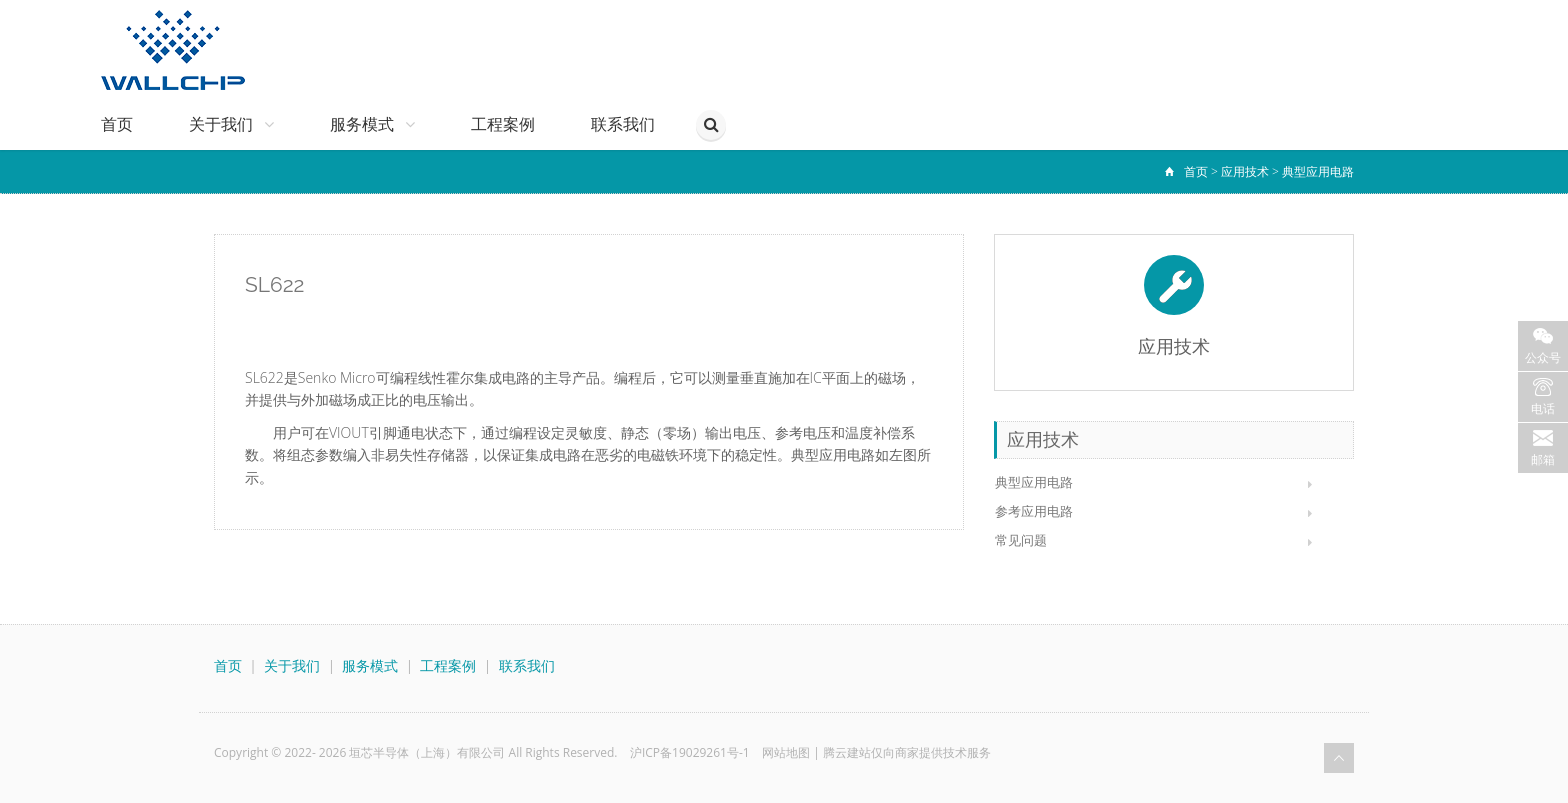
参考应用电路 (1034, 511)
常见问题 (1021, 540)
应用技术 (1245, 171)
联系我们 (623, 124)
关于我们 (231, 124)
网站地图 (786, 752)
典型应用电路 (1318, 171)
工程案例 (503, 124)
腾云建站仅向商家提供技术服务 (907, 752)
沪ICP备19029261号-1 (690, 752)
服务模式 (372, 124)
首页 (117, 124)
